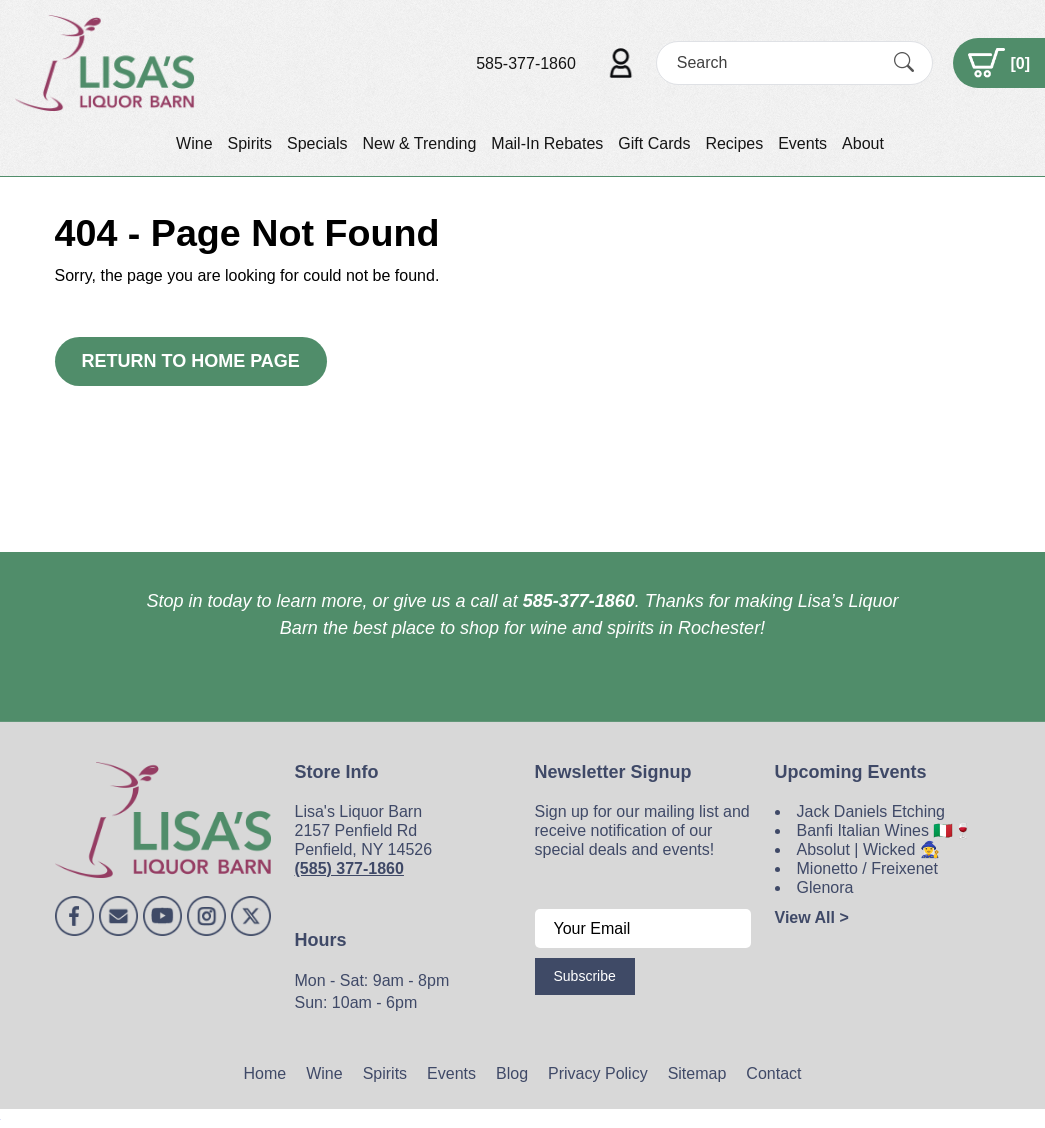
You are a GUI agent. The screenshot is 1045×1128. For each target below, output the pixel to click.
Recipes (734, 143)
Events (802, 143)
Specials (317, 143)
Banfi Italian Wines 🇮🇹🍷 (885, 830)
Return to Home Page (191, 361)
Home (265, 1073)
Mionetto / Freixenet (867, 868)
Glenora (825, 887)
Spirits (250, 143)
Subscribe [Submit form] (585, 976)
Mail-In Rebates (547, 143)
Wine (194, 143)
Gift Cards (654, 143)
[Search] (777, 62)
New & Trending (419, 143)
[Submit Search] (904, 63)
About (863, 143)
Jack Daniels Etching (871, 811)
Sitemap (697, 1073)
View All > (812, 917)
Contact (773, 1073)
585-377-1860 (526, 63)
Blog (512, 1073)
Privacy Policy (598, 1073)
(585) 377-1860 (349, 868)
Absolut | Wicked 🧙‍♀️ (868, 849)
